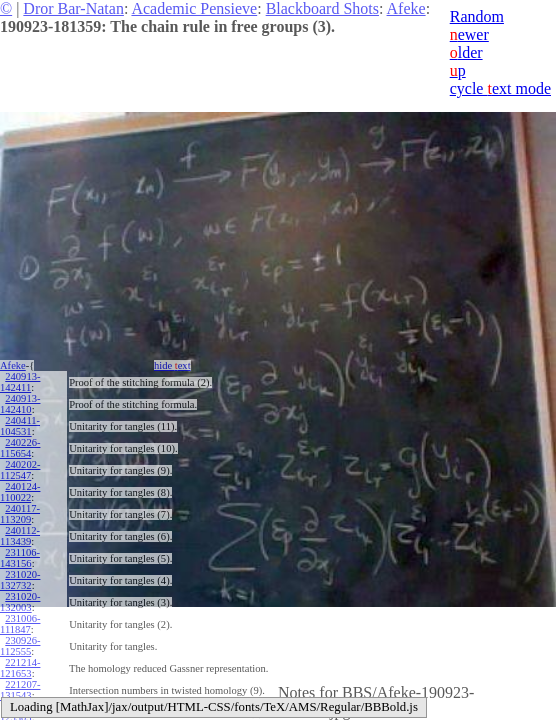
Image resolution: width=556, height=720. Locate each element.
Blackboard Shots (322, 8)
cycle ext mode (500, 88)
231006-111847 (20, 624)
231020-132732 (20, 580)
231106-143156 (20, 558)
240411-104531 (20, 426)
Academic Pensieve (194, 8)
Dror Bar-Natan (73, 8)
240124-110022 (20, 492)
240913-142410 (20, 404)
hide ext (172, 365)
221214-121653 (20, 668)
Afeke (406, 8)
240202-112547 (20, 470)
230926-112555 (20, 646)
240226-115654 (20, 448)
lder (466, 52)
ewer (469, 34)
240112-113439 (20, 536)
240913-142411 (20, 382)
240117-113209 (20, 514)
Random (477, 16)
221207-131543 (20, 690)
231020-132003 (20, 602)
